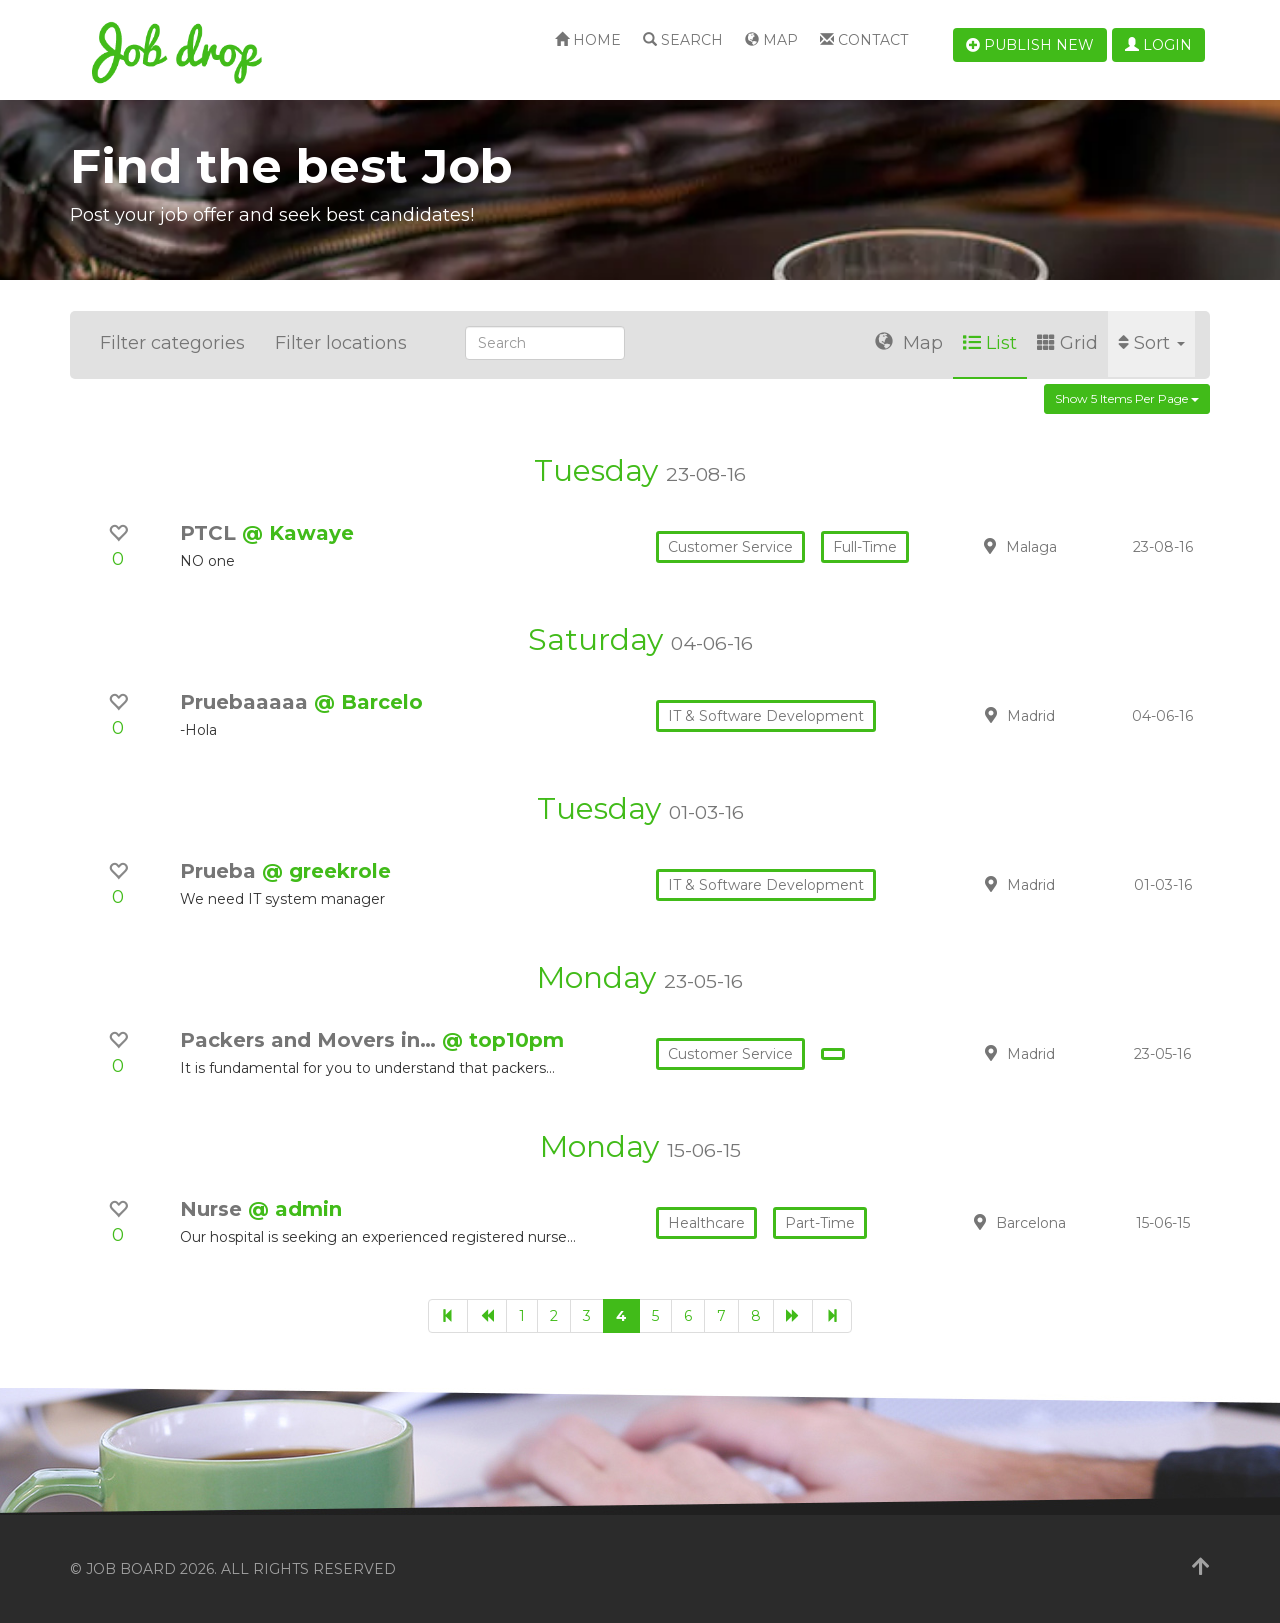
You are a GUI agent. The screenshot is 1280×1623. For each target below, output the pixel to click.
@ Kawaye (298, 533)
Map (771, 40)
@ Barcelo (368, 702)
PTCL (211, 533)
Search (683, 40)
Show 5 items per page (1127, 398)
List (990, 343)
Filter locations (341, 343)
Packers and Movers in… (311, 1040)
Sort (1151, 343)
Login (1158, 45)
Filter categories (172, 343)
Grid (1067, 343)
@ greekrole (326, 871)
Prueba (221, 871)
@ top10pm (503, 1040)
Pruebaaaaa (247, 702)
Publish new (1030, 45)
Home (588, 40)
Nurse (214, 1209)
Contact (864, 40)
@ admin (295, 1209)
